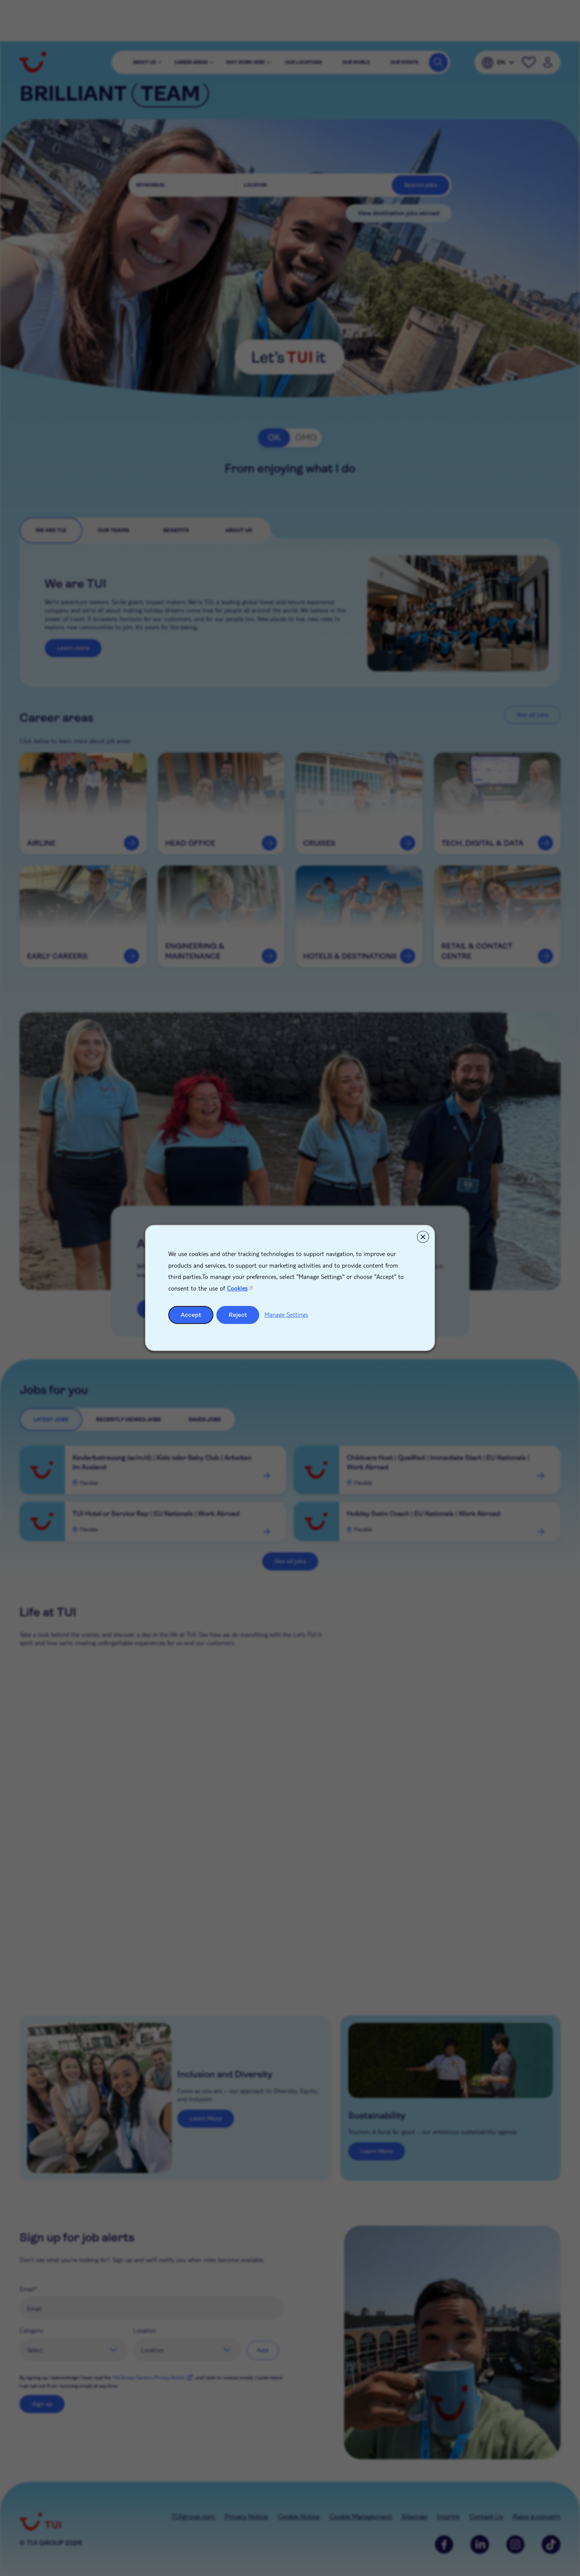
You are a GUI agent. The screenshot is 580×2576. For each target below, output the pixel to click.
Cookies (237, 1288)
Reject (238, 1314)
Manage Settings (286, 1314)
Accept (191, 1314)
